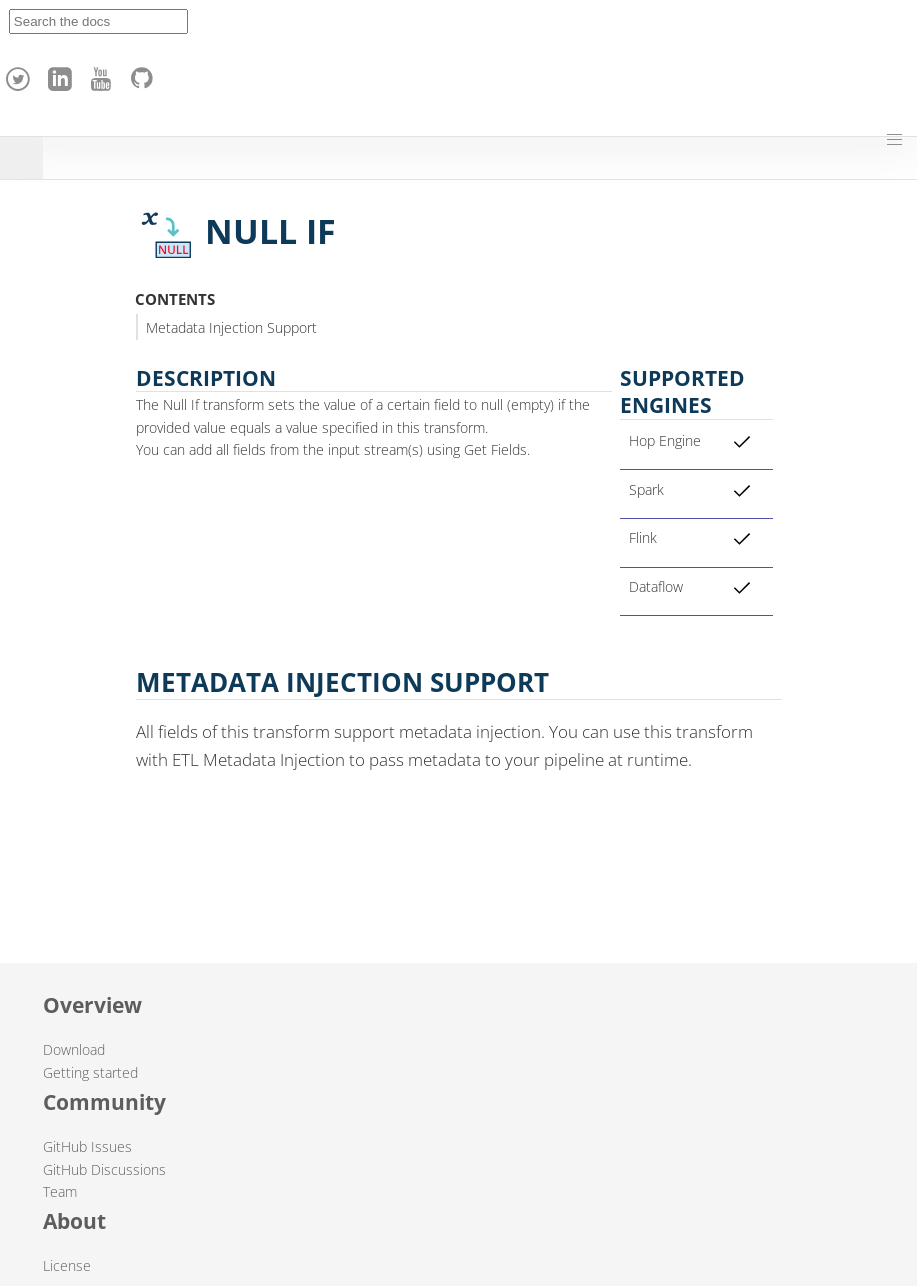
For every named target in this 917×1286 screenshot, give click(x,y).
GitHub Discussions (104, 1169)
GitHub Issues (87, 1146)
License (67, 1265)
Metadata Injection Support (231, 327)
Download (74, 1049)
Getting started (90, 1072)
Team (60, 1191)
